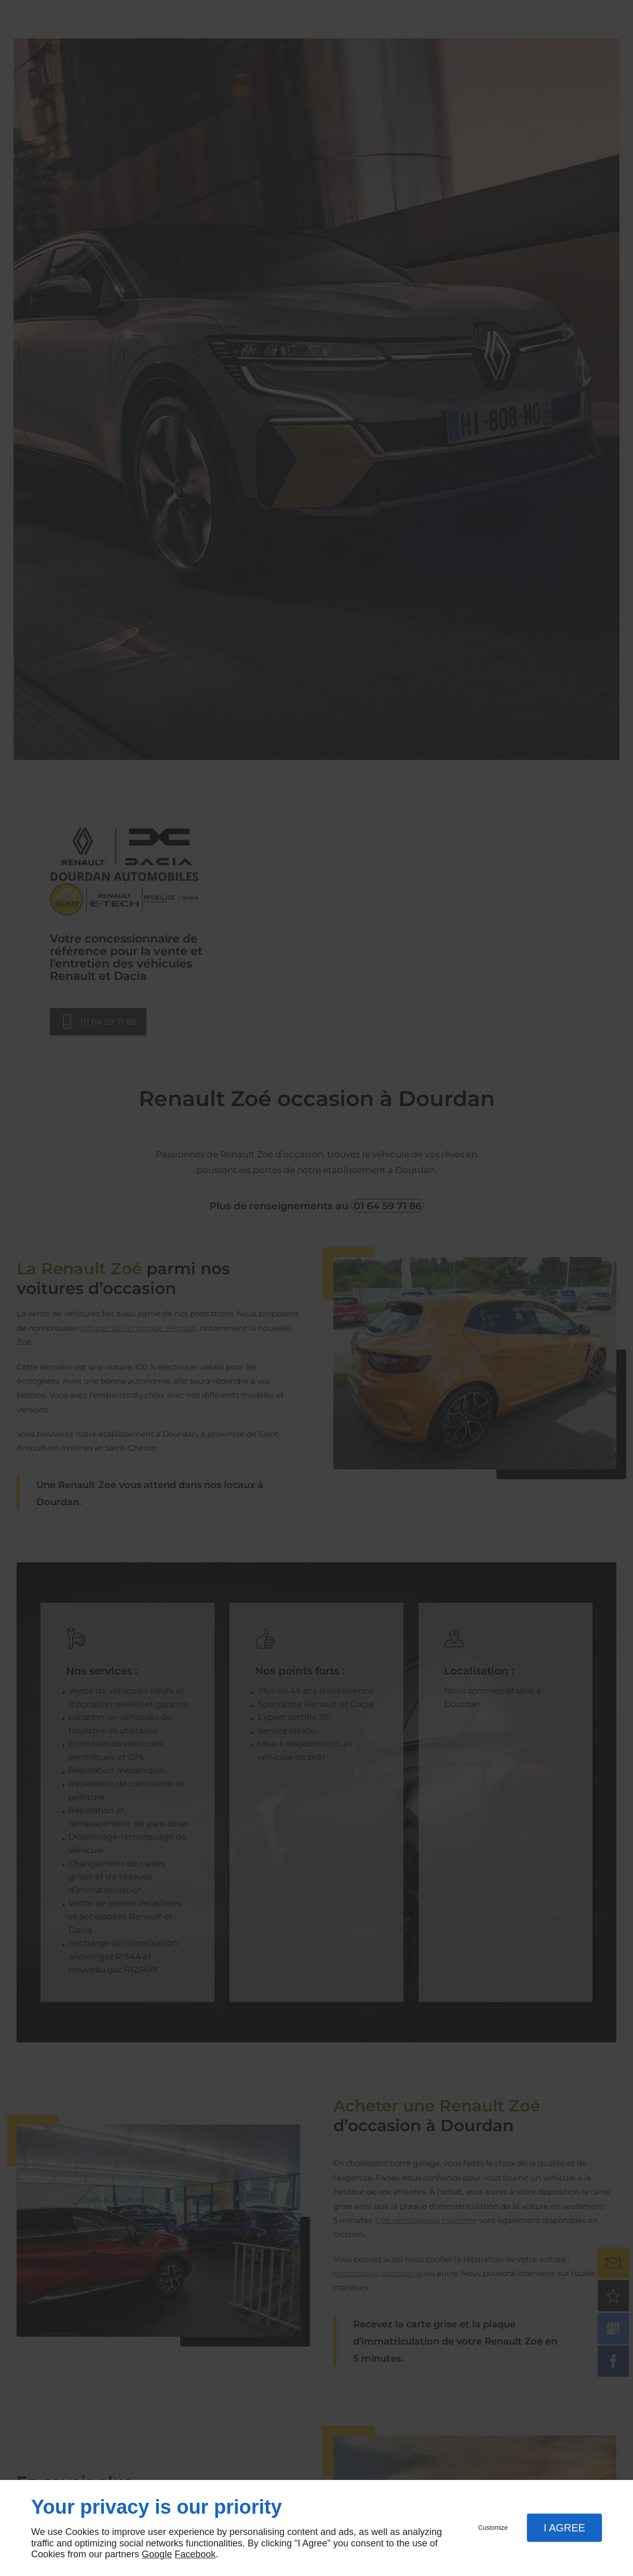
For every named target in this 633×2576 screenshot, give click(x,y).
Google (157, 2554)
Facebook (195, 2554)
